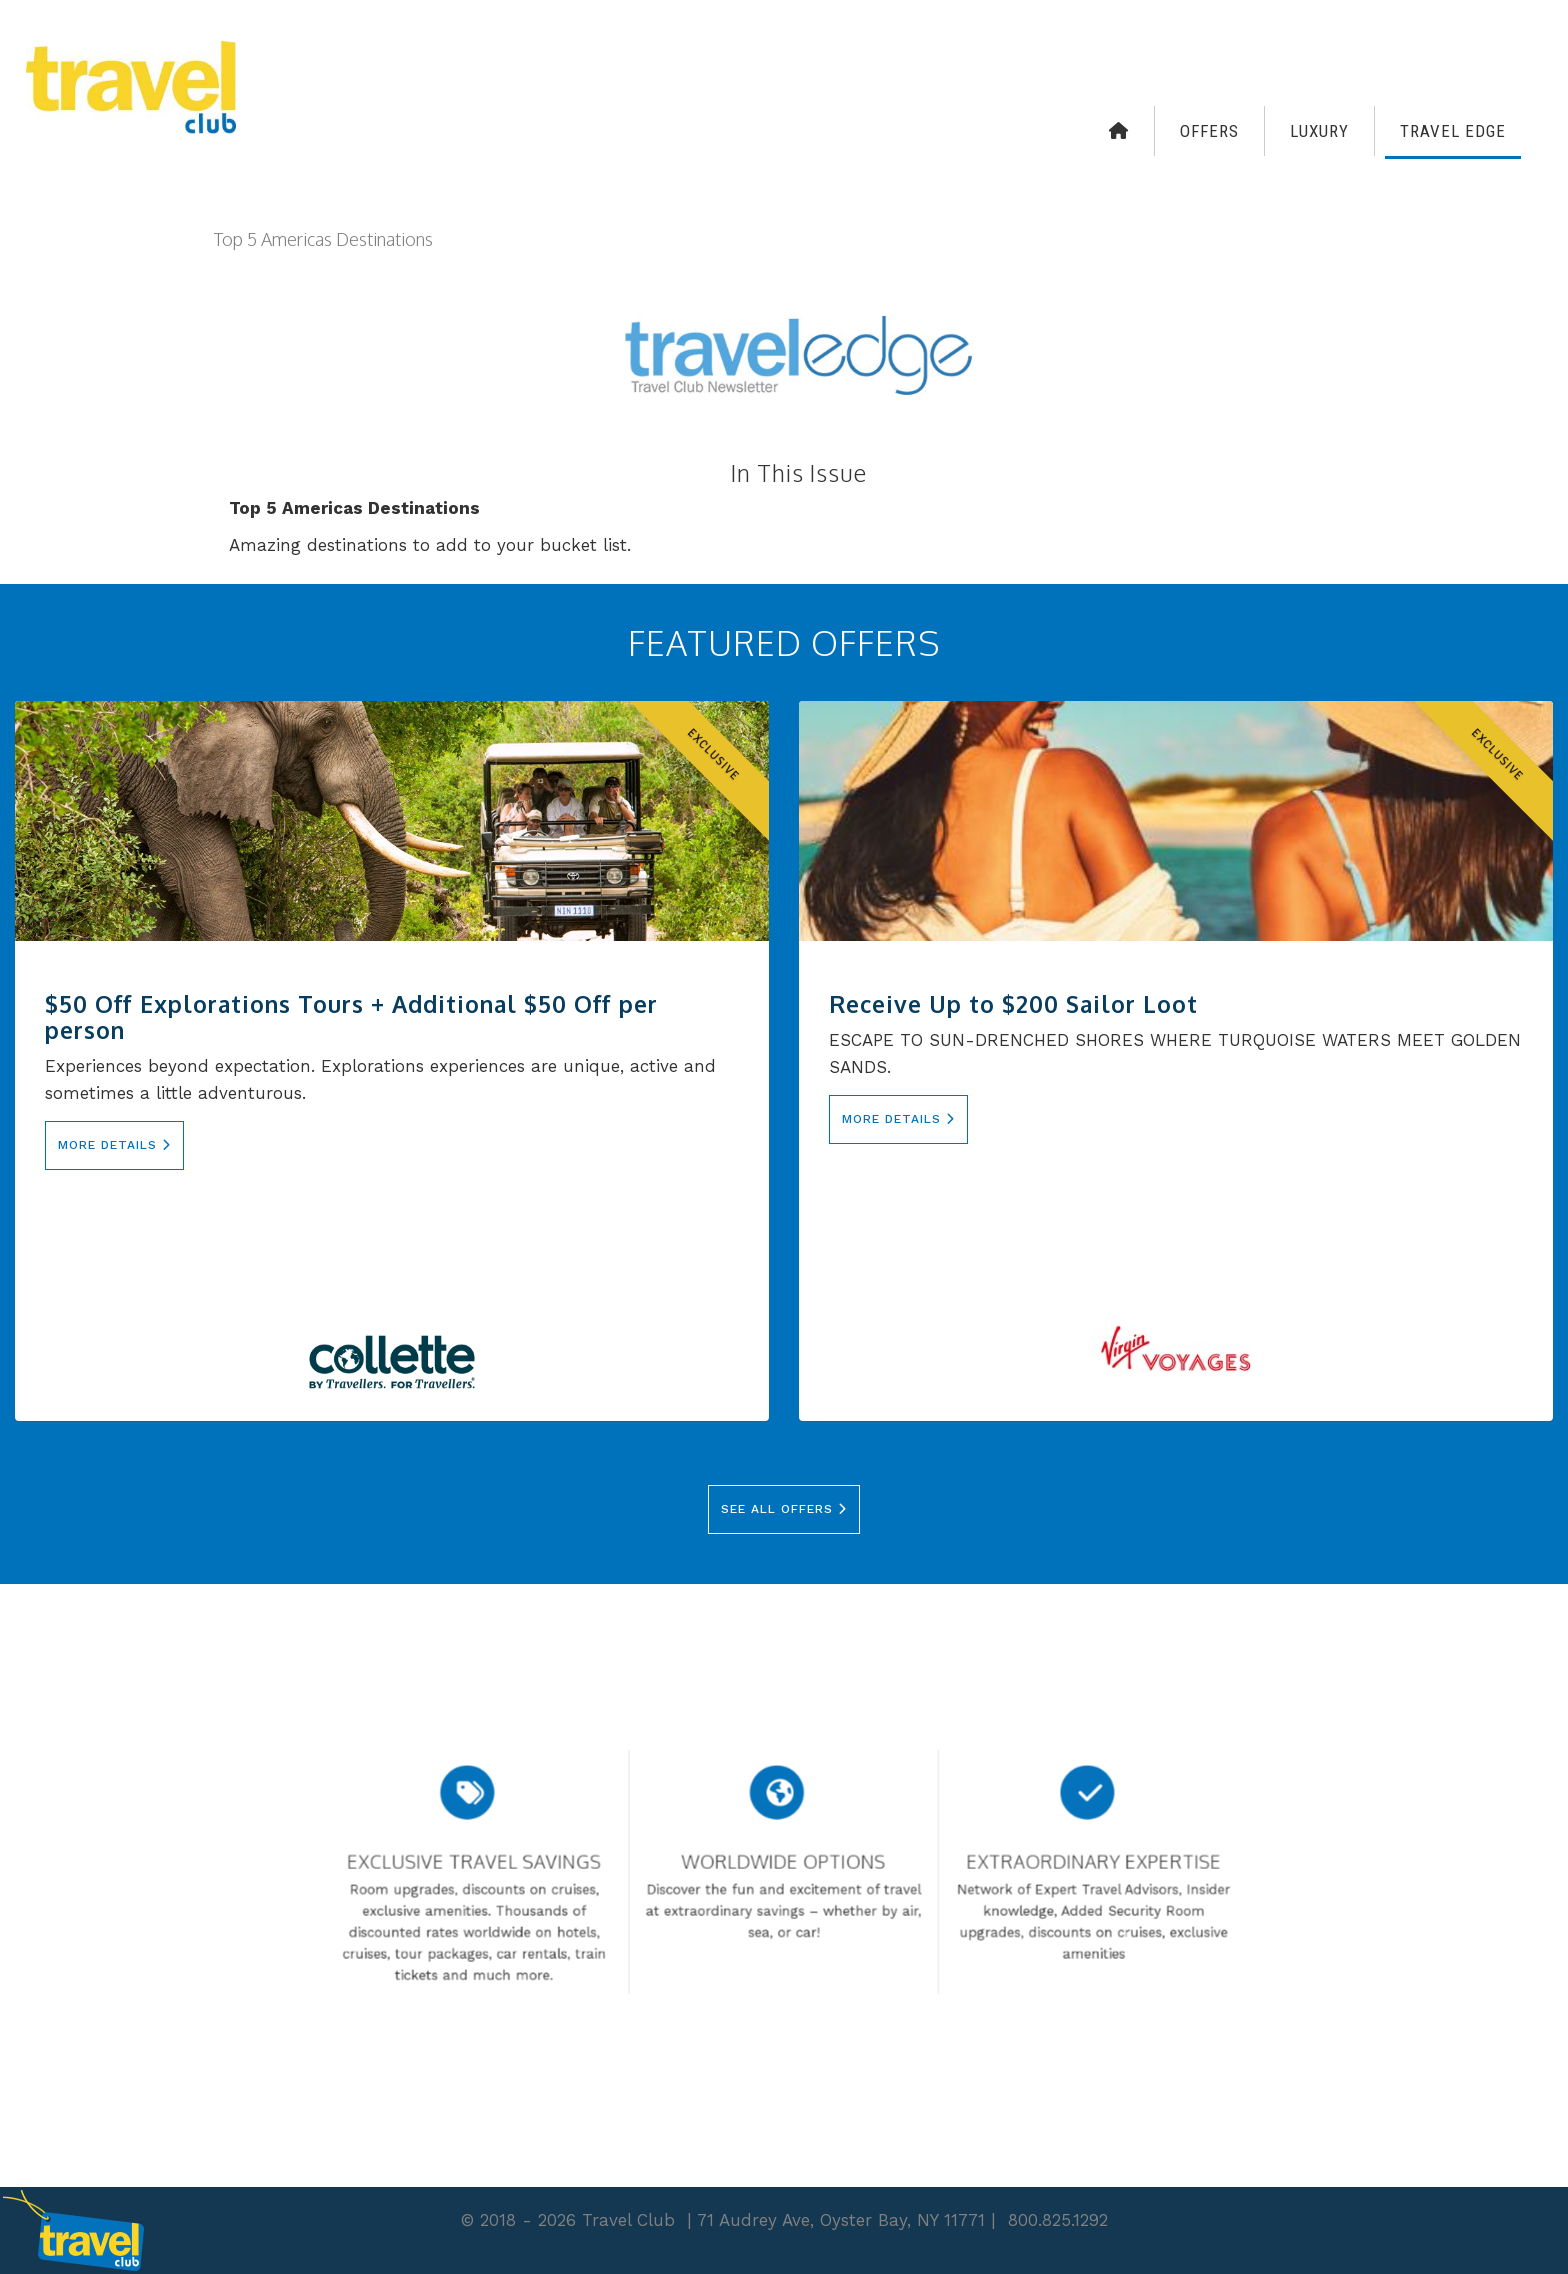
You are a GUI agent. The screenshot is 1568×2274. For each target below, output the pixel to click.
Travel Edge (1453, 131)
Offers (1209, 131)
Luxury (1319, 131)
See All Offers (784, 1509)
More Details (114, 1145)
